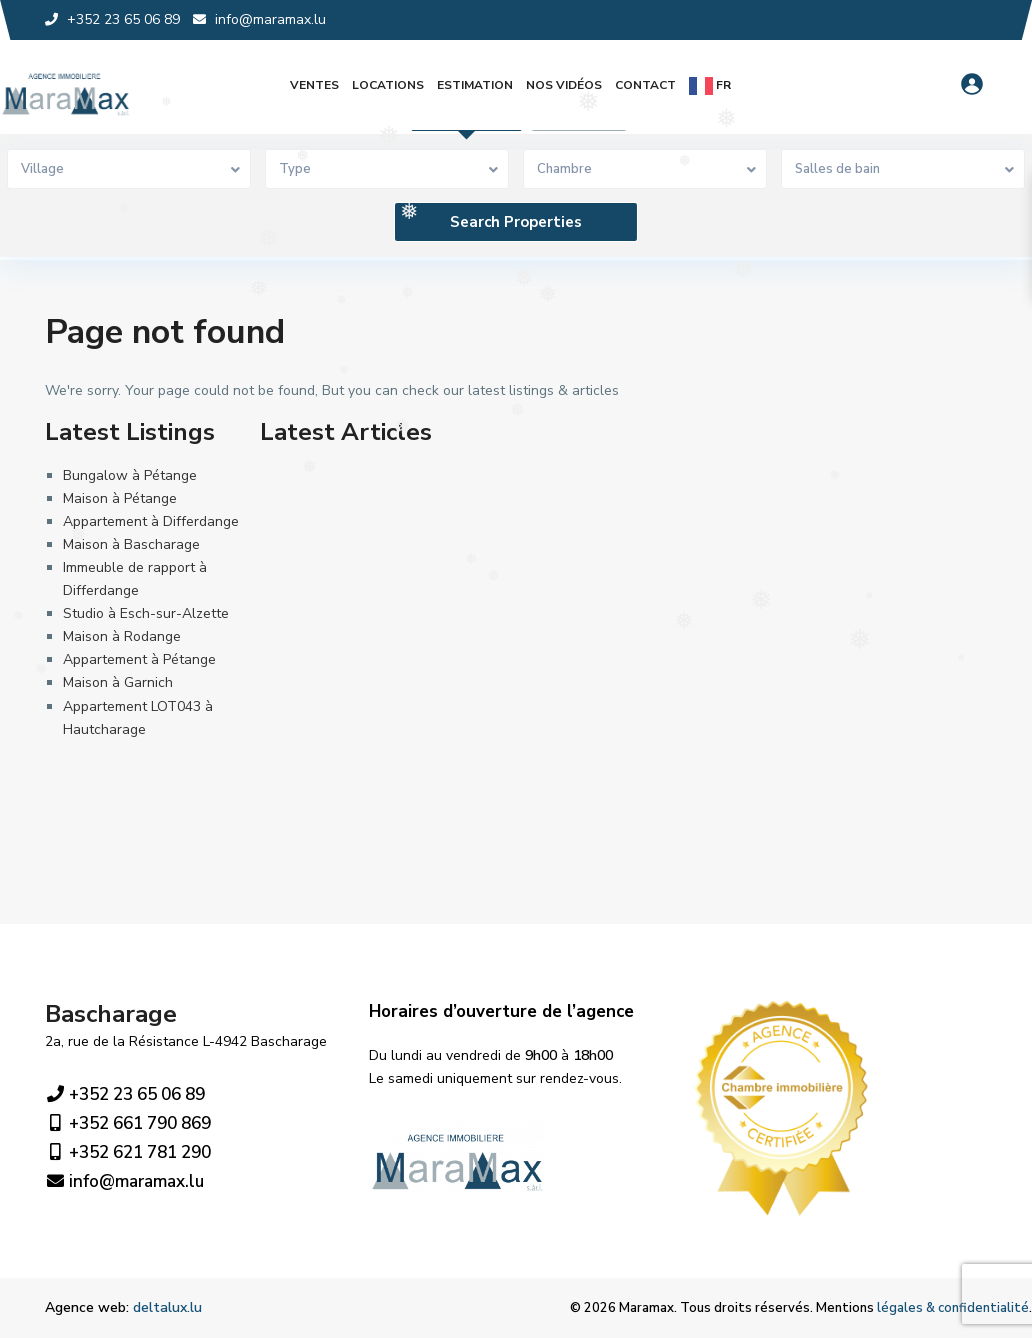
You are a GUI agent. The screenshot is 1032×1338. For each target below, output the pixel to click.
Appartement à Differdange (151, 521)
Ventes (314, 85)
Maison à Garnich (118, 682)
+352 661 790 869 (128, 1124)
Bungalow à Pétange (130, 475)
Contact (645, 85)
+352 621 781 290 (128, 1153)
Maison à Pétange (120, 498)
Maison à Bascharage (131, 544)
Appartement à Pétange (139, 659)
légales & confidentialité (953, 1308)
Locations (388, 85)
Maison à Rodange (122, 636)
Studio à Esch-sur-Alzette (146, 613)
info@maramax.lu (124, 1182)
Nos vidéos (564, 85)
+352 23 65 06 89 (125, 1095)
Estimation (475, 85)
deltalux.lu (167, 1307)
